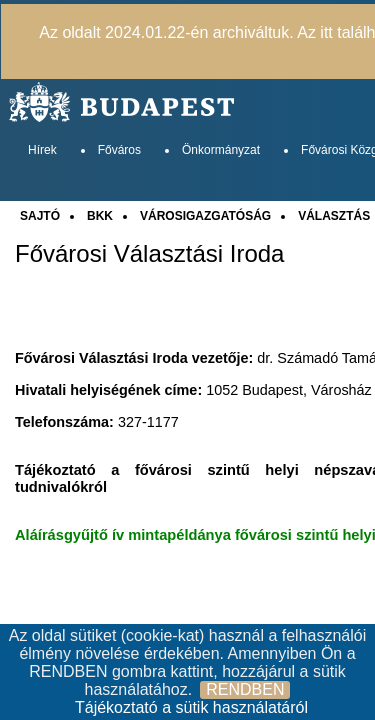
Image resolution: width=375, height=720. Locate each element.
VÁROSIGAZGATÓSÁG (205, 216)
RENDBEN (245, 689)
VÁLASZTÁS (334, 216)
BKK (100, 216)
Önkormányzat (221, 150)
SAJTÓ (40, 216)
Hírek (42, 150)
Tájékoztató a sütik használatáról (191, 707)
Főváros (119, 150)
